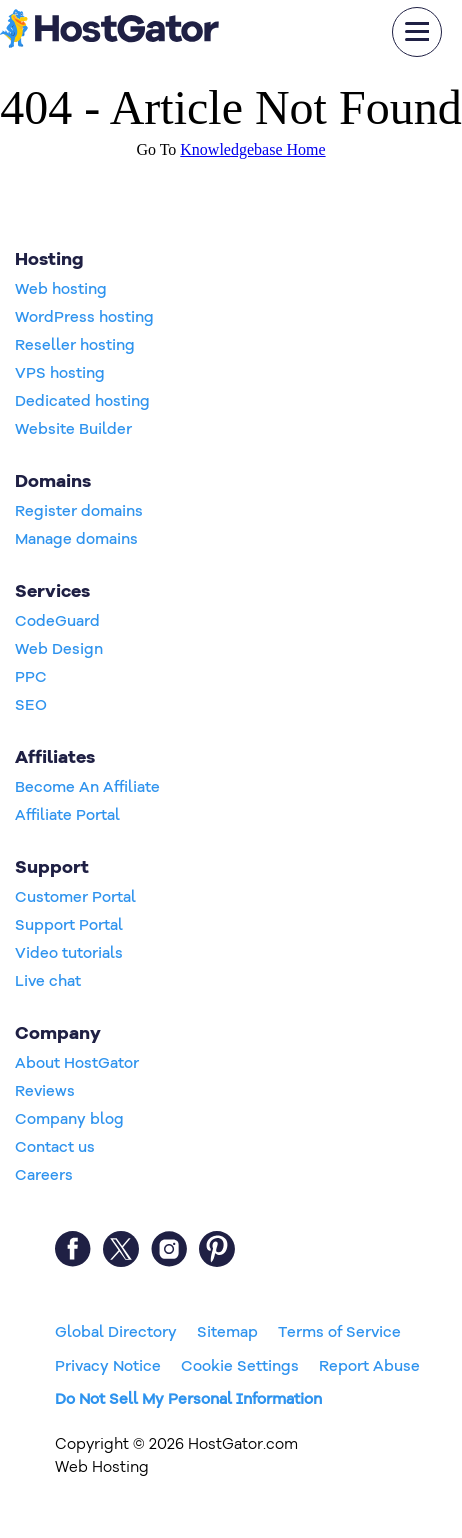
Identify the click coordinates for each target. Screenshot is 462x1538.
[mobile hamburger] (417, 32)
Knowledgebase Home (252, 149)
